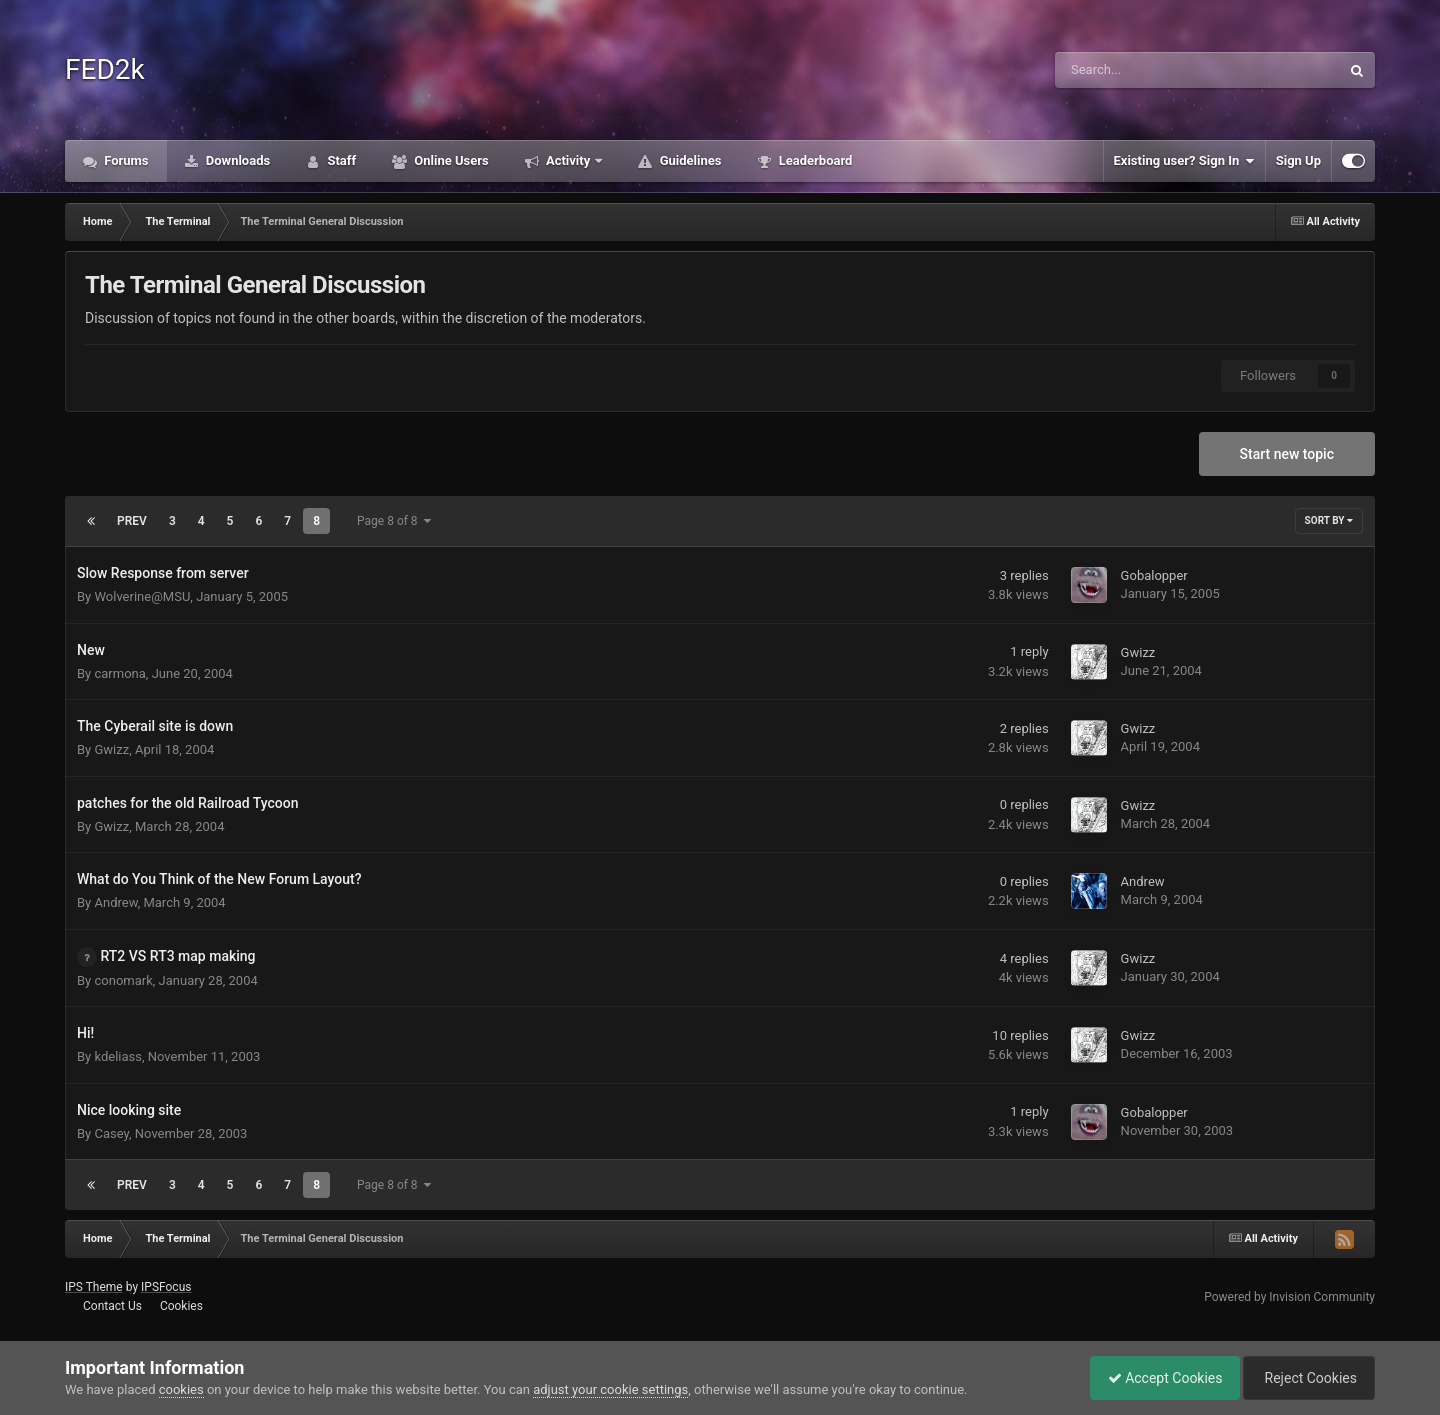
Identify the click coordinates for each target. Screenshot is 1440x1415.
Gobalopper (1154, 575)
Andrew (115, 902)
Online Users (450, 160)
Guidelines (688, 160)
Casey (111, 1133)
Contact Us (112, 1306)
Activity (568, 160)
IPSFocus (166, 1287)
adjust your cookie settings (610, 1389)
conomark (123, 980)
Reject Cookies (1306, 1378)
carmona (119, 673)
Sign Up (1298, 160)
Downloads (237, 160)
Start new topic (1287, 454)
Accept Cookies (1155, 1378)
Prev (132, 521)
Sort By (1329, 520)
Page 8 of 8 (394, 521)
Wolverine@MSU (142, 596)
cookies (181, 1389)
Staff (340, 160)
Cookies (181, 1306)
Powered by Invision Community (1289, 1297)
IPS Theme (94, 1287)
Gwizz (1138, 652)
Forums (125, 160)
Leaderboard (813, 160)
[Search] (1147, 70)
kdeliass (118, 1056)
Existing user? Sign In (1184, 161)
